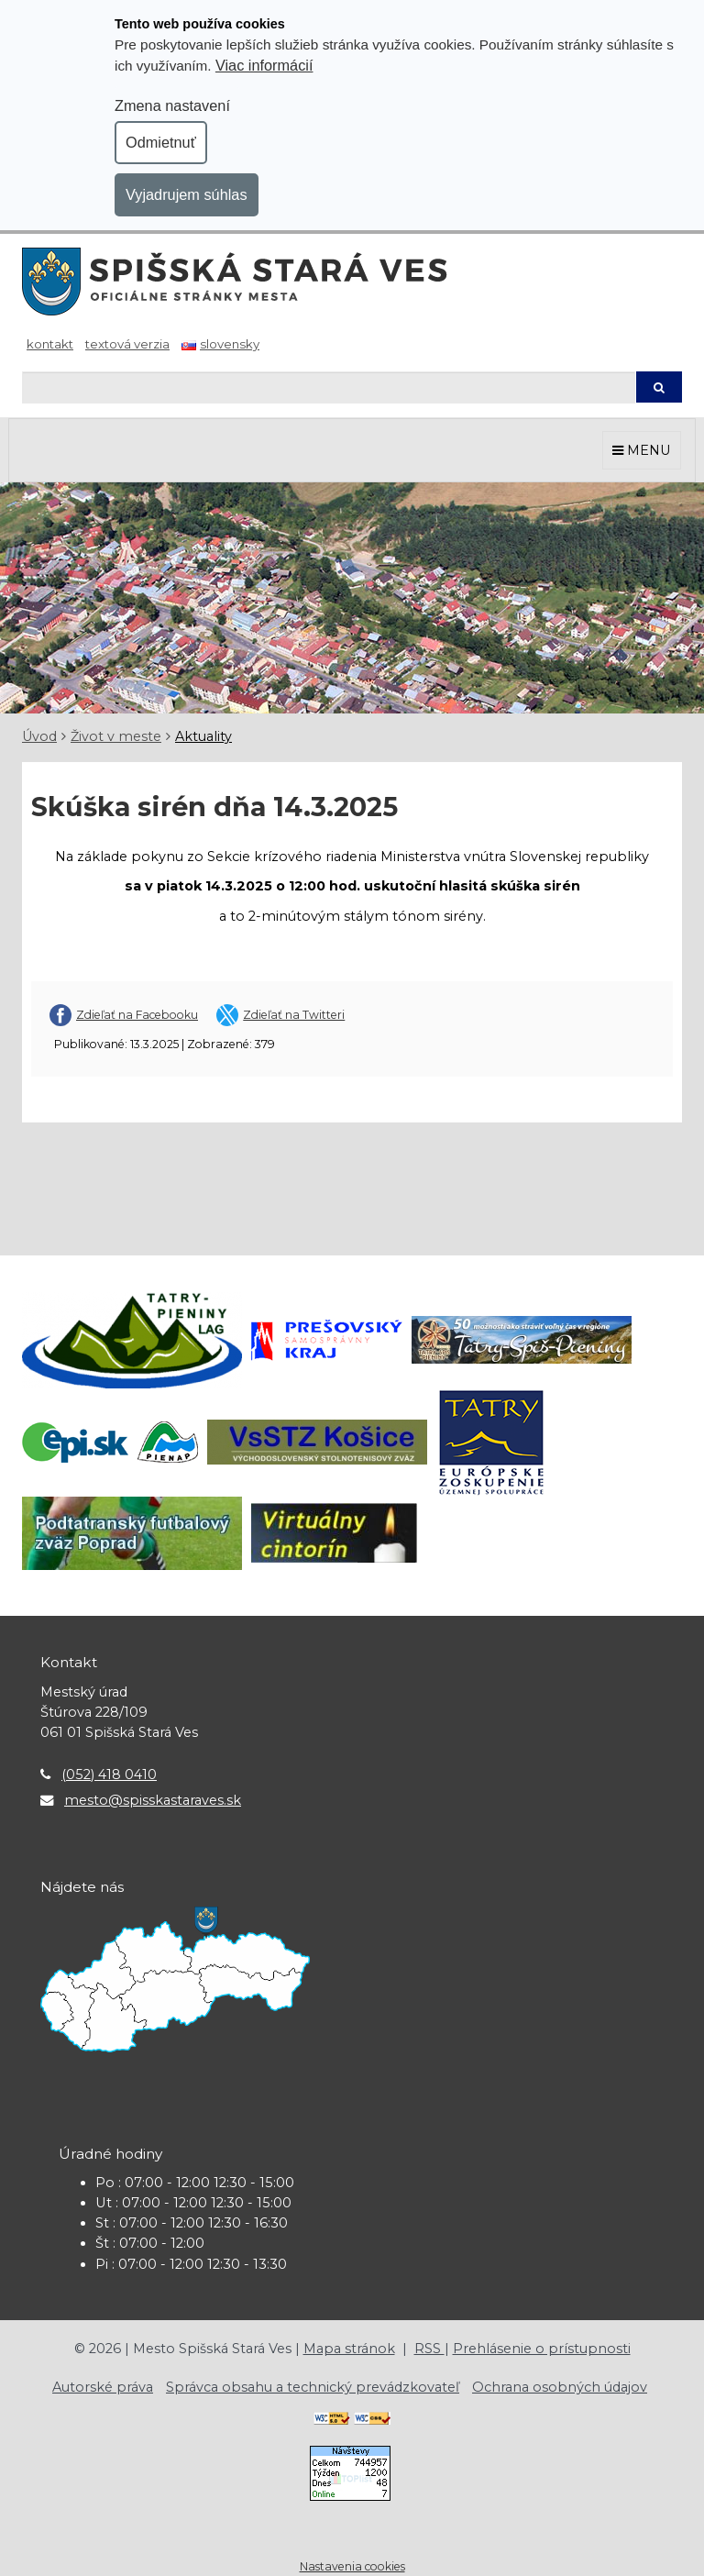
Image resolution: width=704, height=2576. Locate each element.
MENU (641, 450)
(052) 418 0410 (109, 1774)
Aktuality (203, 736)
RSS (429, 2348)
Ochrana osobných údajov (559, 2387)
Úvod (39, 736)
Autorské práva (102, 2387)
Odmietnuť (161, 142)
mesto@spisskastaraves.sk (152, 1800)
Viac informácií (264, 65)
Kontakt (50, 344)
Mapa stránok (349, 2348)
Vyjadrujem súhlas (187, 194)
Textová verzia (127, 344)
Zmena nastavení (172, 105)
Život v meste (116, 736)
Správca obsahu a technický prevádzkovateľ (312, 2387)
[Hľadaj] (328, 387)
